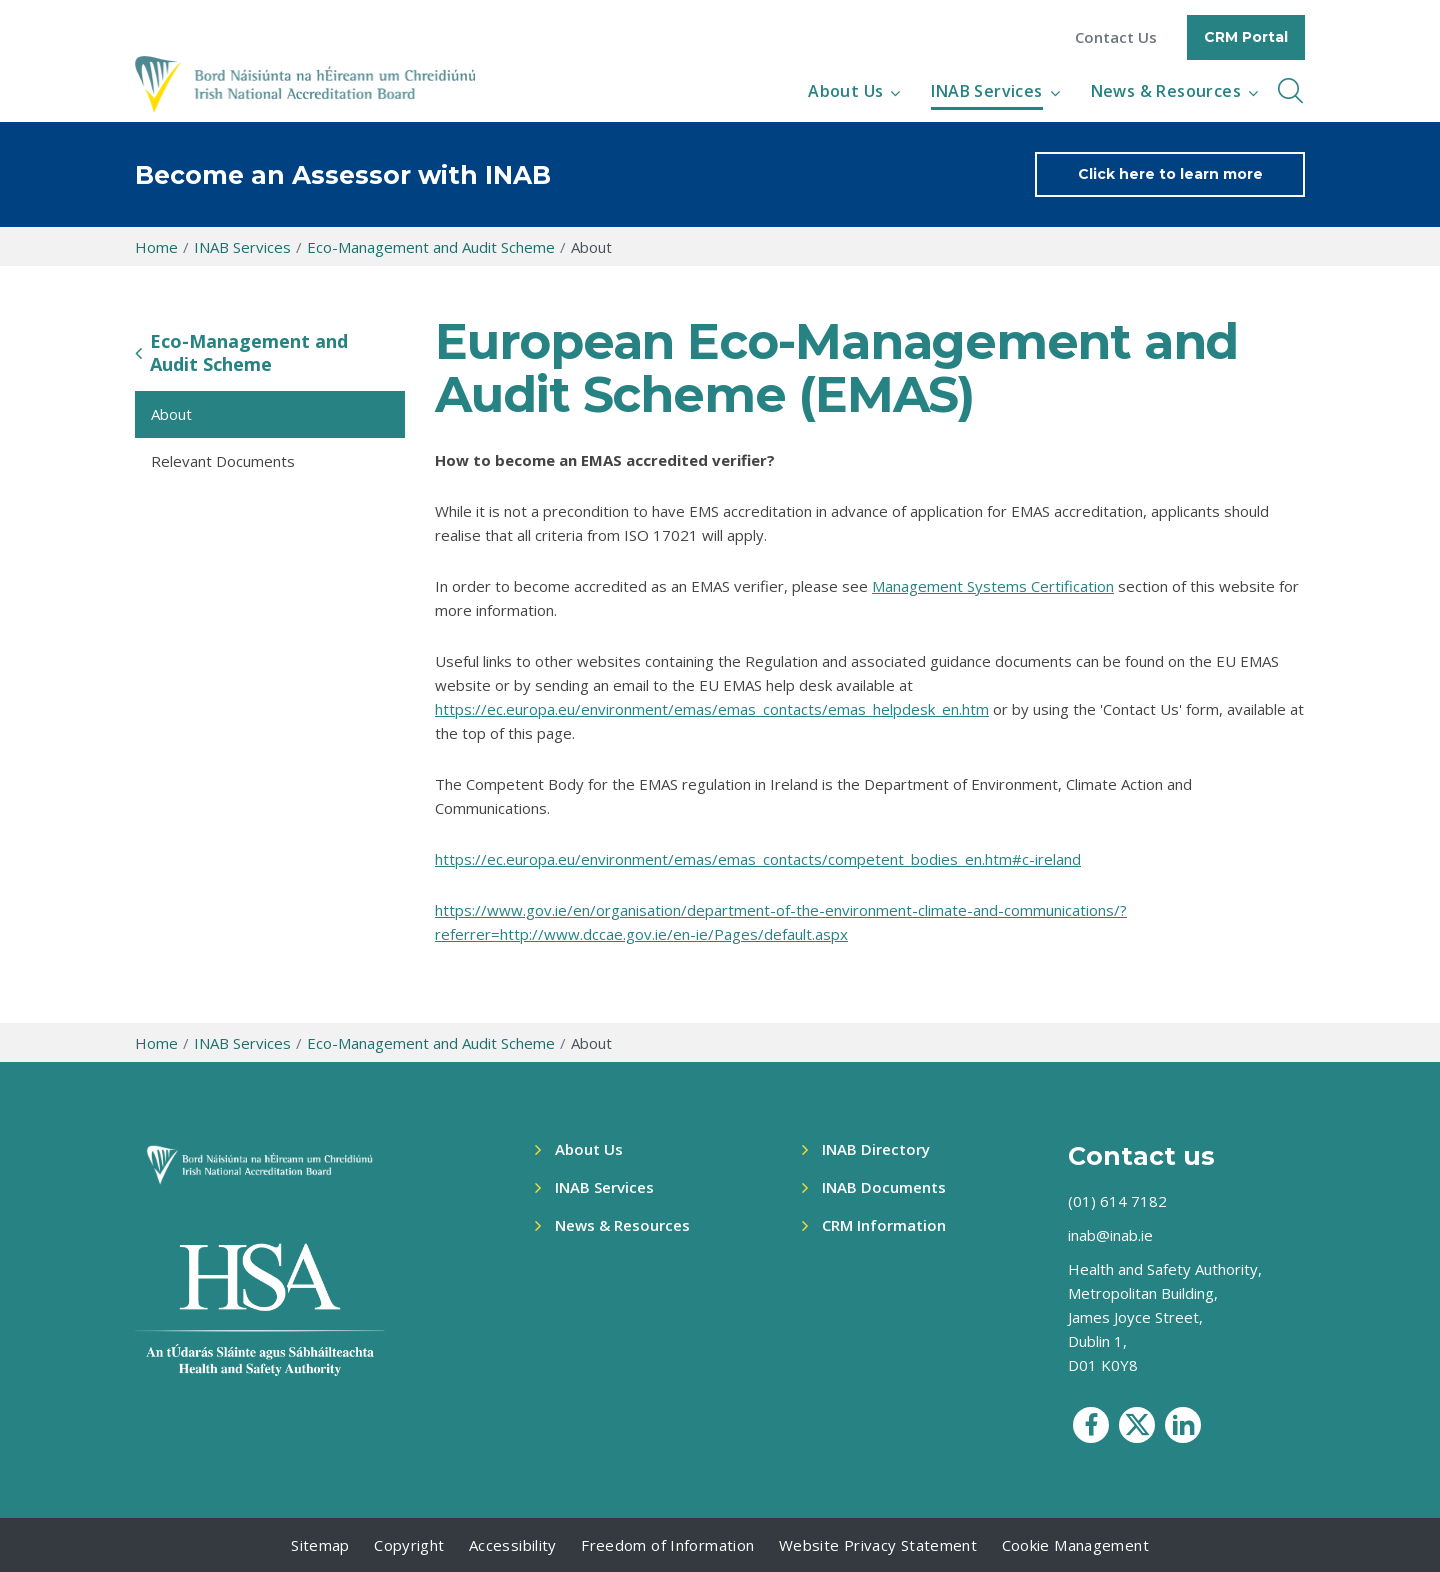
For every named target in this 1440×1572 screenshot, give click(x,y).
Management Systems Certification (993, 586)
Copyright (409, 1545)
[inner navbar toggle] (1290, 91)
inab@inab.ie (1110, 1235)
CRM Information (884, 1225)
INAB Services (986, 91)
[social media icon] (1091, 1425)
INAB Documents (884, 1187)
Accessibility (513, 1545)
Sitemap (320, 1545)
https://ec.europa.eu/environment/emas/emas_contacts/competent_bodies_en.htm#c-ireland (758, 859)
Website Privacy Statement (878, 1545)
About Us (845, 91)
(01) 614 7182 (1117, 1201)
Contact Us (1116, 37)
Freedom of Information (667, 1545)
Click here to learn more (1170, 174)
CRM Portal (1246, 37)
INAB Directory (876, 1149)
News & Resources (1166, 91)
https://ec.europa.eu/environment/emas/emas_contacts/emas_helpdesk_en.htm (712, 709)
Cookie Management (1075, 1545)
